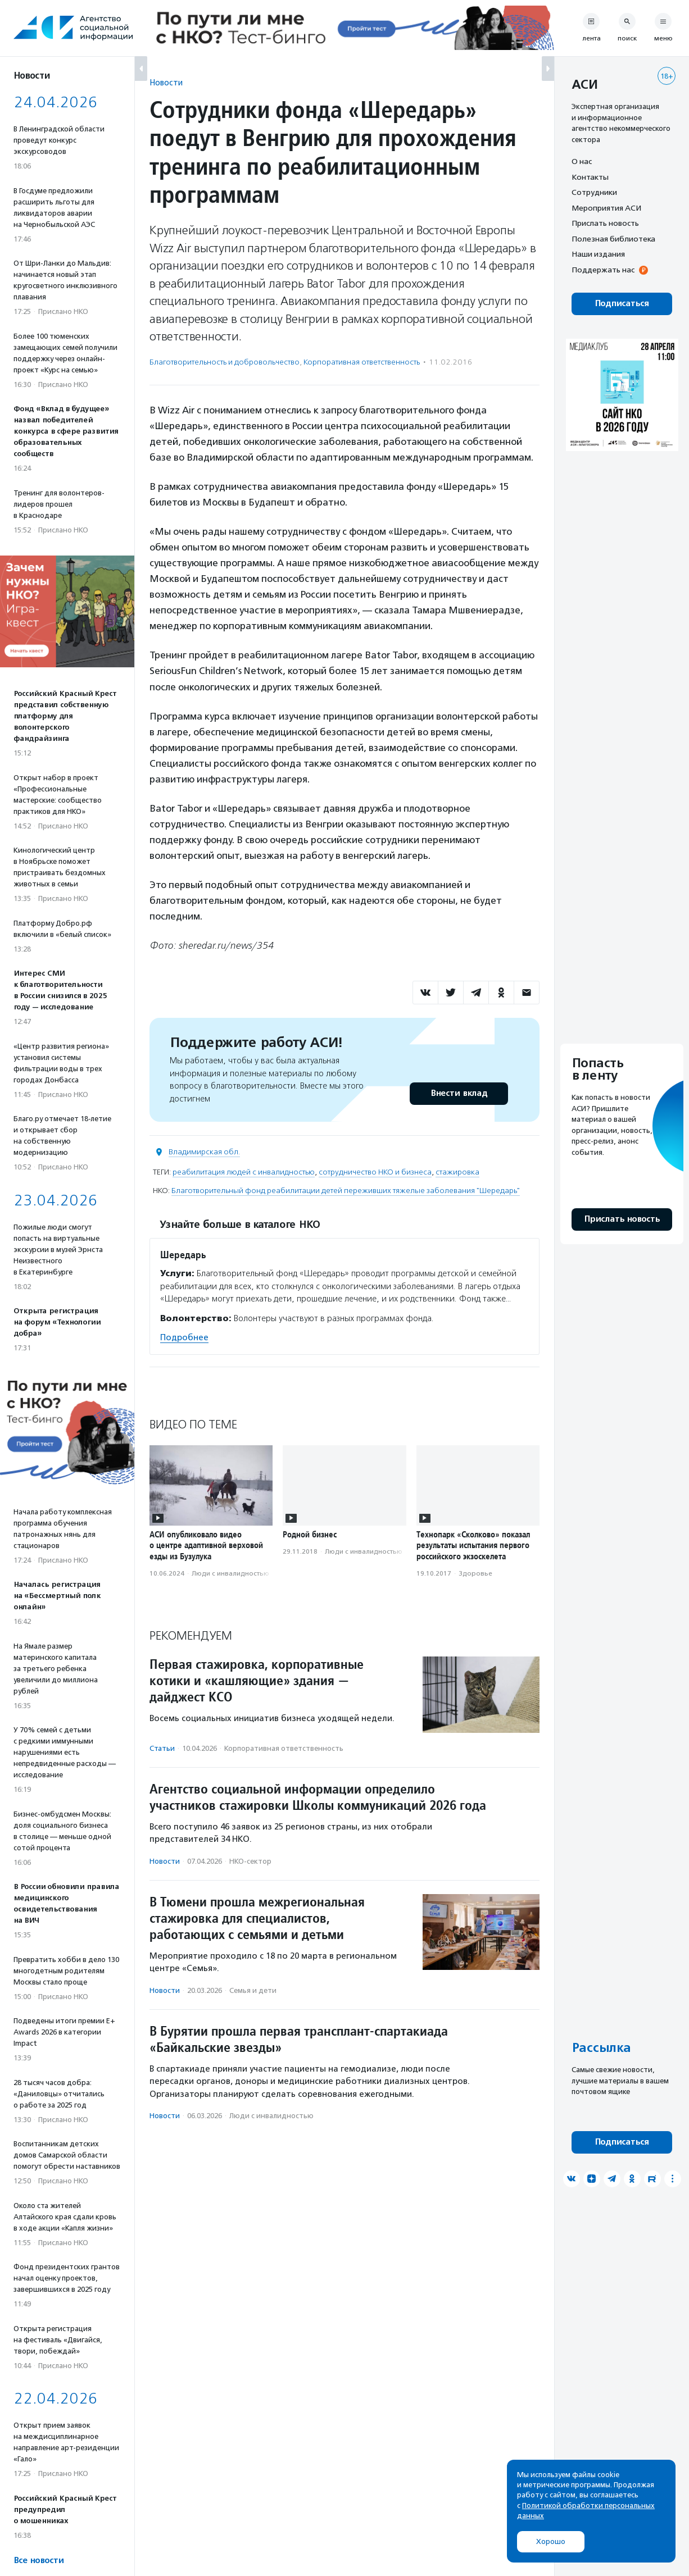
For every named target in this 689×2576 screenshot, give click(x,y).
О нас (582, 161)
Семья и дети (252, 1990)
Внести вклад (458, 1093)
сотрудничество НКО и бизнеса (375, 1172)
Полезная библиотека (613, 238)
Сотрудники (594, 192)
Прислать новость (605, 223)
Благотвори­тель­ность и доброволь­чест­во (224, 362)
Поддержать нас (603, 269)
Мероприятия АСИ (606, 207)
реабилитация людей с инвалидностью (244, 1172)
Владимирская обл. (204, 1152)
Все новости (38, 2560)
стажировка (457, 1172)
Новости (166, 82)
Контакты (590, 176)
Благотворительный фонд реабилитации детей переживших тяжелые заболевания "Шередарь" (345, 1190)
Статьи (162, 1748)
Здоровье (475, 1573)
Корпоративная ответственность (361, 362)
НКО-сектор (250, 1861)
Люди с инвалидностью (230, 1573)
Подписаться (622, 303)
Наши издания (598, 253)
